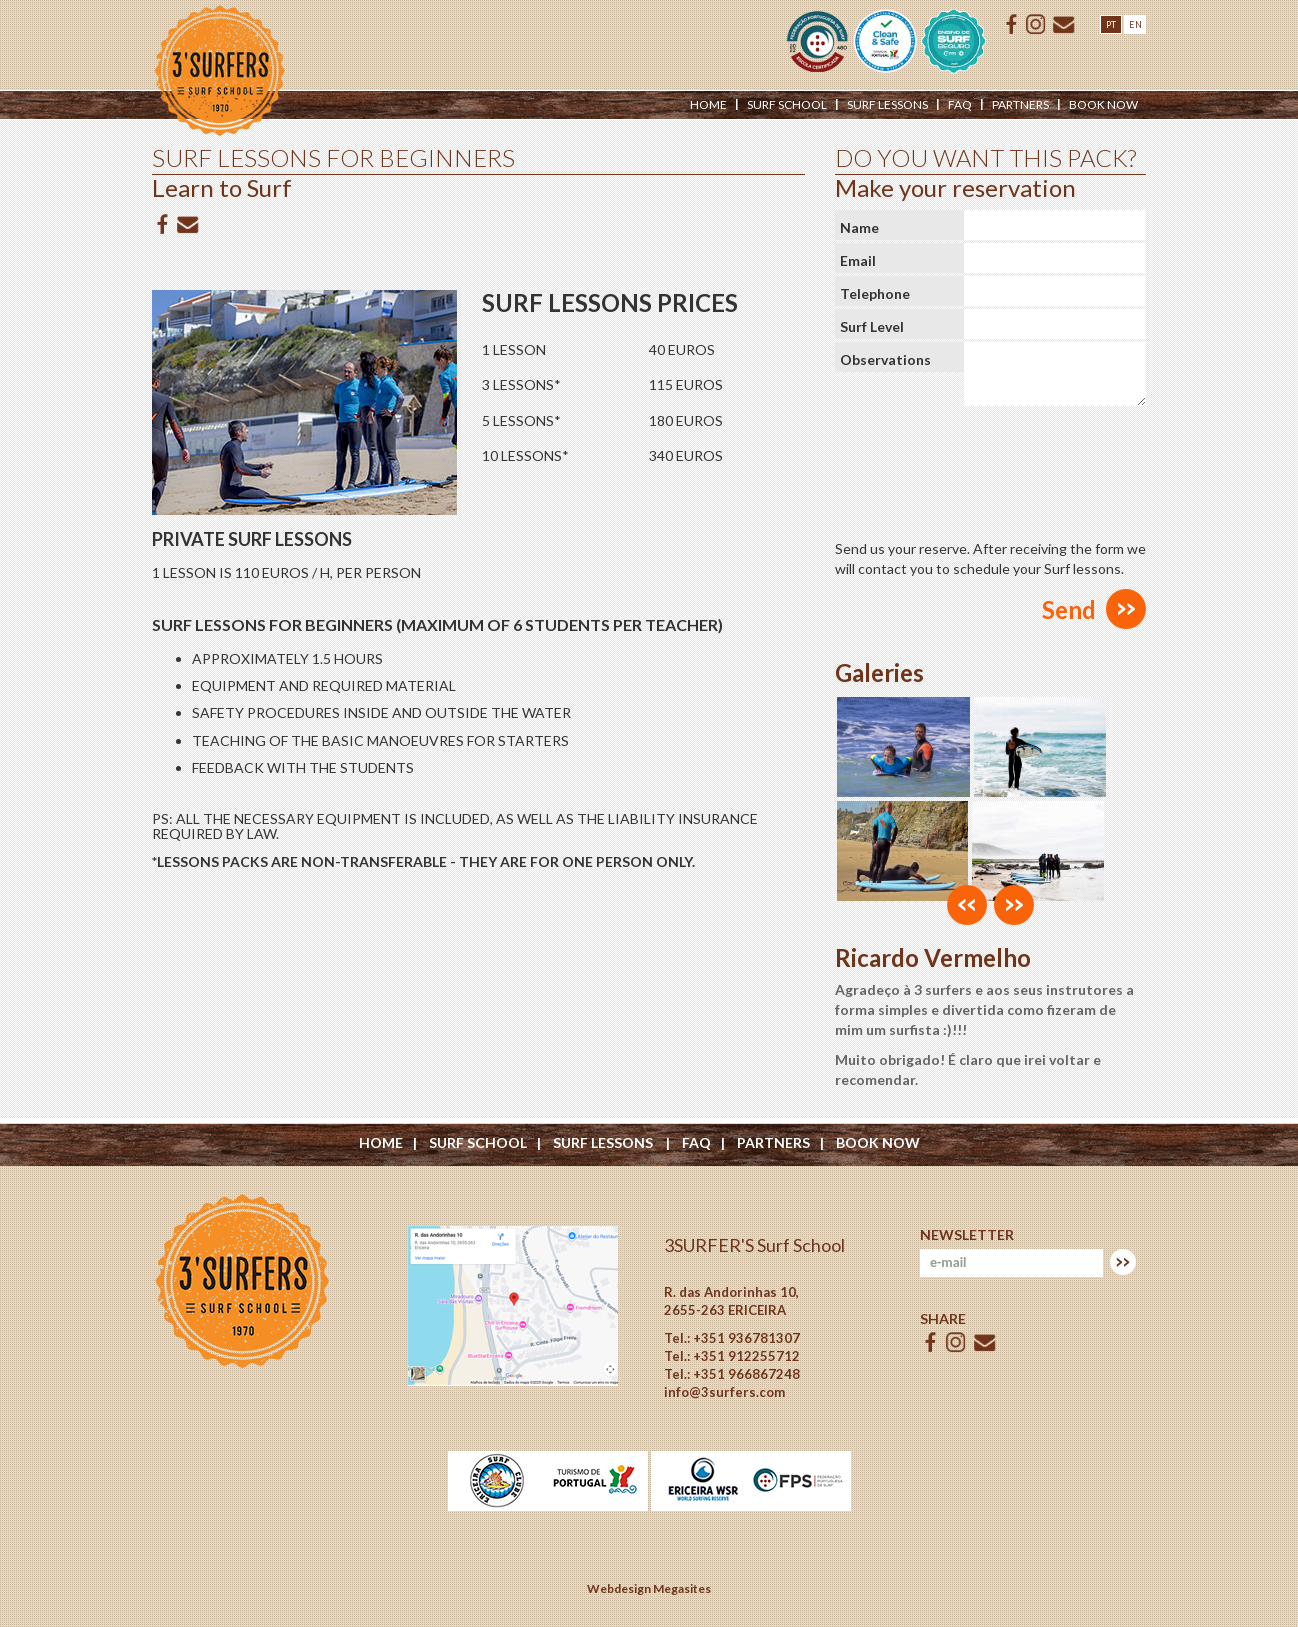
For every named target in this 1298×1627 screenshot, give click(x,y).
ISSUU (1036, 25)
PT (1111, 24)
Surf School (478, 1142)
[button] (967, 905)
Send (1069, 609)
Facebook (1012, 25)
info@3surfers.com (724, 1392)
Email (858, 260)
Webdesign (619, 1588)
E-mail (1064, 25)
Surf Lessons (604, 1142)
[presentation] (987, 468)
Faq (960, 104)
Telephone (875, 293)
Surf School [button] (787, 104)
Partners (1020, 104)
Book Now (1103, 104)
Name (859, 227)
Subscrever (1123, 1262)
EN (1135, 24)
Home (708, 104)
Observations (885, 359)
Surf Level (872, 326)
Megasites (682, 1588)
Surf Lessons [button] (887, 104)
